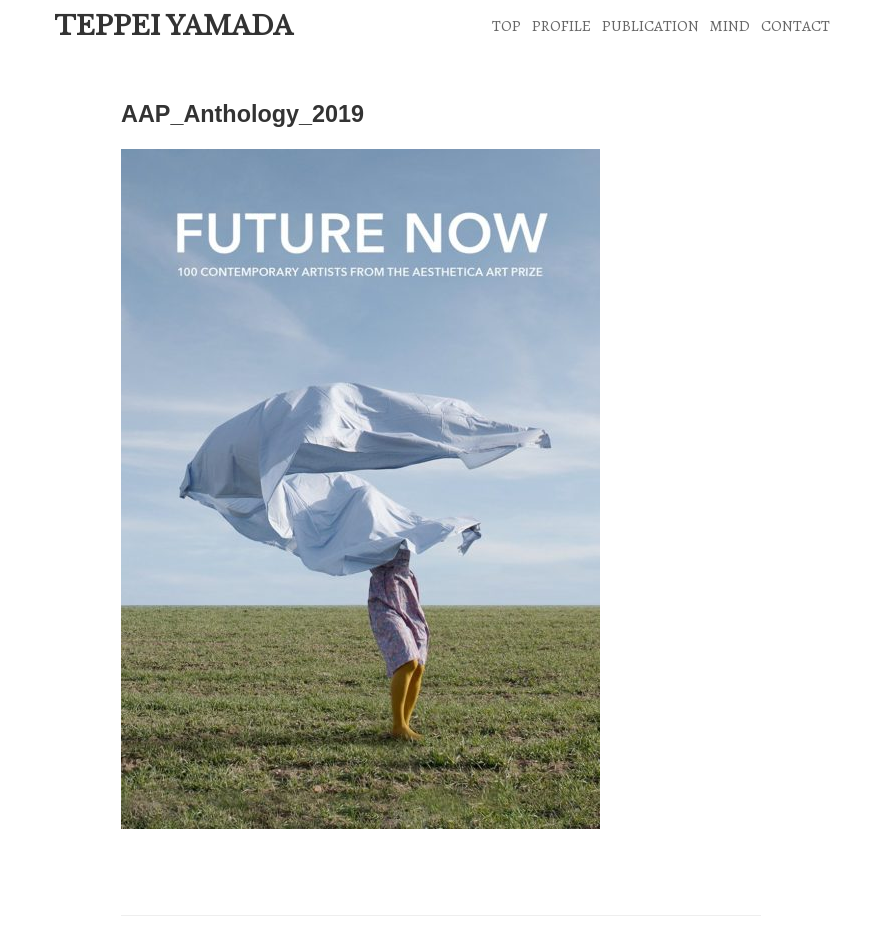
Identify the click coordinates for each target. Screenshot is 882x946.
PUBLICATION (650, 25)
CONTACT (795, 25)
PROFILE (561, 25)
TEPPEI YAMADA (173, 26)
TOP (506, 25)
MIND (729, 25)
